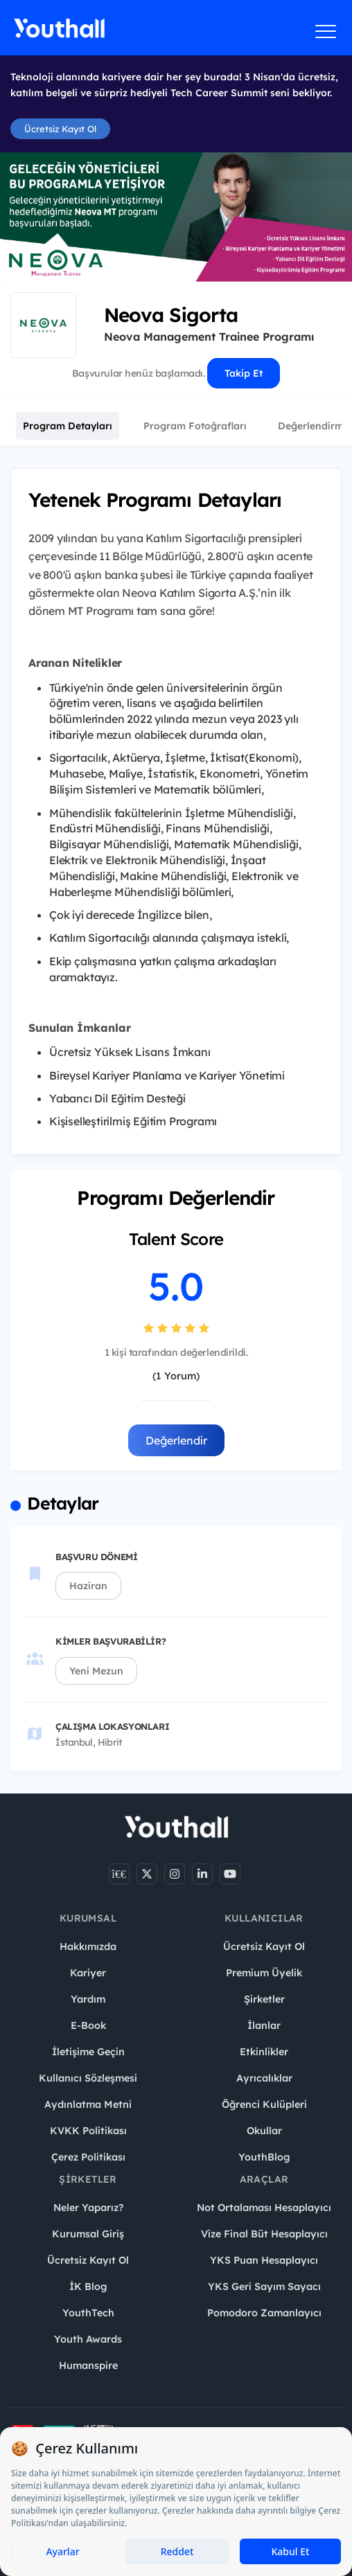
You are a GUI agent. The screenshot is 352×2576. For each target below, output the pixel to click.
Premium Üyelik (264, 1973)
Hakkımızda (88, 1946)
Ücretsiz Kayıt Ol (60, 128)
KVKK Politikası (88, 2131)
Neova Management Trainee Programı (209, 336)
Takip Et (244, 373)
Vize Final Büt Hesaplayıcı (264, 2234)
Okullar (264, 2131)
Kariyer (88, 1973)
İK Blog (88, 2286)
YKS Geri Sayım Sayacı (264, 2286)
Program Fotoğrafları (195, 426)
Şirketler (264, 1999)
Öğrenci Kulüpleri (264, 2104)
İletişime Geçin (88, 2052)
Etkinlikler (264, 2052)
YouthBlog (264, 2157)
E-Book (88, 2025)
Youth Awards (88, 2339)
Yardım (88, 1999)
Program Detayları (67, 426)
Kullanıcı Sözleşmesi (88, 2078)
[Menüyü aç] (326, 31)
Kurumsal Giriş (88, 2234)
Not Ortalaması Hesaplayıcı (264, 2207)
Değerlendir (176, 1440)
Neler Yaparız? (88, 2207)
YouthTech (88, 2313)
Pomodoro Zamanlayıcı (264, 2313)
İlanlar (264, 2025)
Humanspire (88, 2365)
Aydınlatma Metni (88, 2104)
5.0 (176, 1286)
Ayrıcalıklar (264, 2078)
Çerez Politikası (88, 2157)
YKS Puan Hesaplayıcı (264, 2260)
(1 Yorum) (176, 1376)
